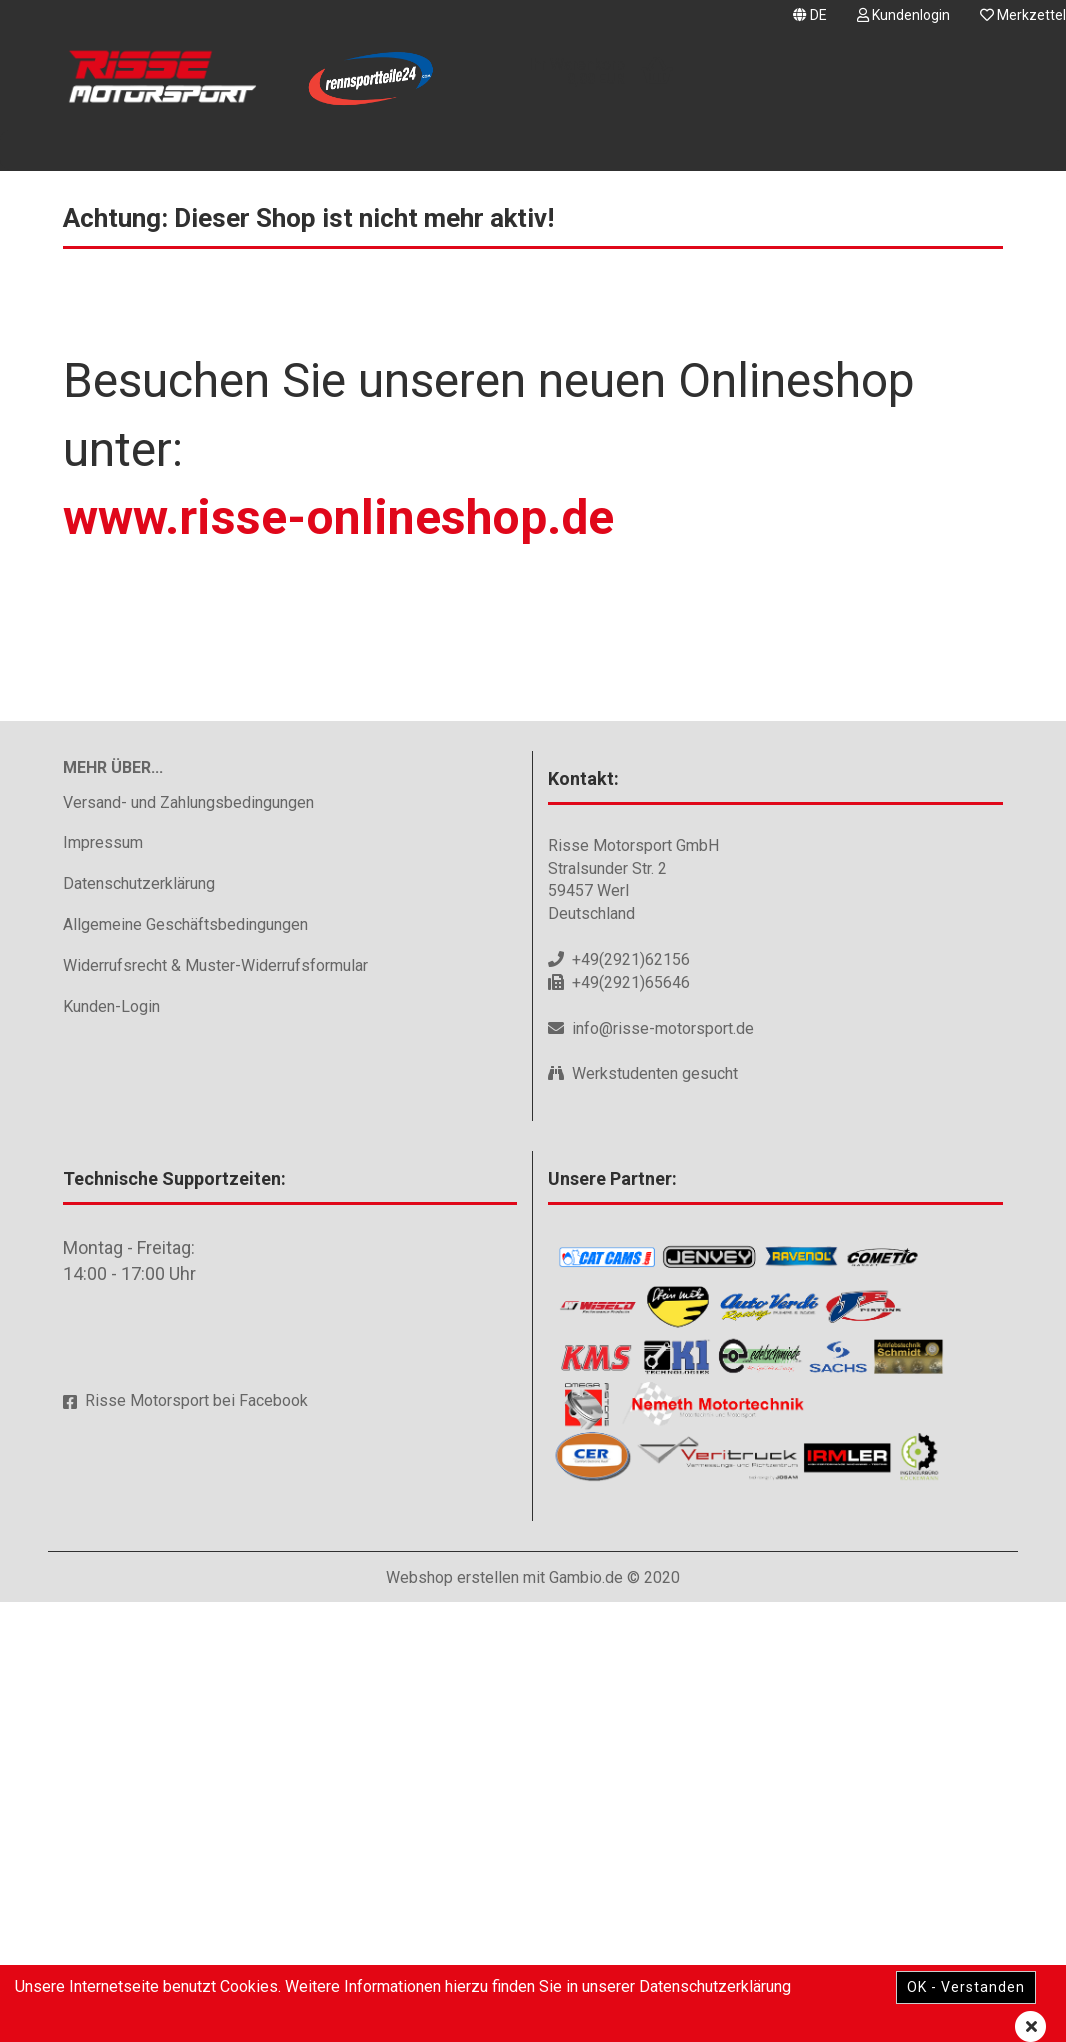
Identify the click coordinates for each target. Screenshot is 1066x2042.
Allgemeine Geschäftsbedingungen (185, 1364)
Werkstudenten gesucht (655, 1513)
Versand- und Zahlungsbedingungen (188, 1241)
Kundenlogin (903, 15)
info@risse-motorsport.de (663, 1467)
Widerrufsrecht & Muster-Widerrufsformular (215, 1405)
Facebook (273, 1840)
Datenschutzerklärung (139, 1323)
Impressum (103, 1282)
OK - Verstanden (966, 1987)
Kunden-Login (111, 1445)
